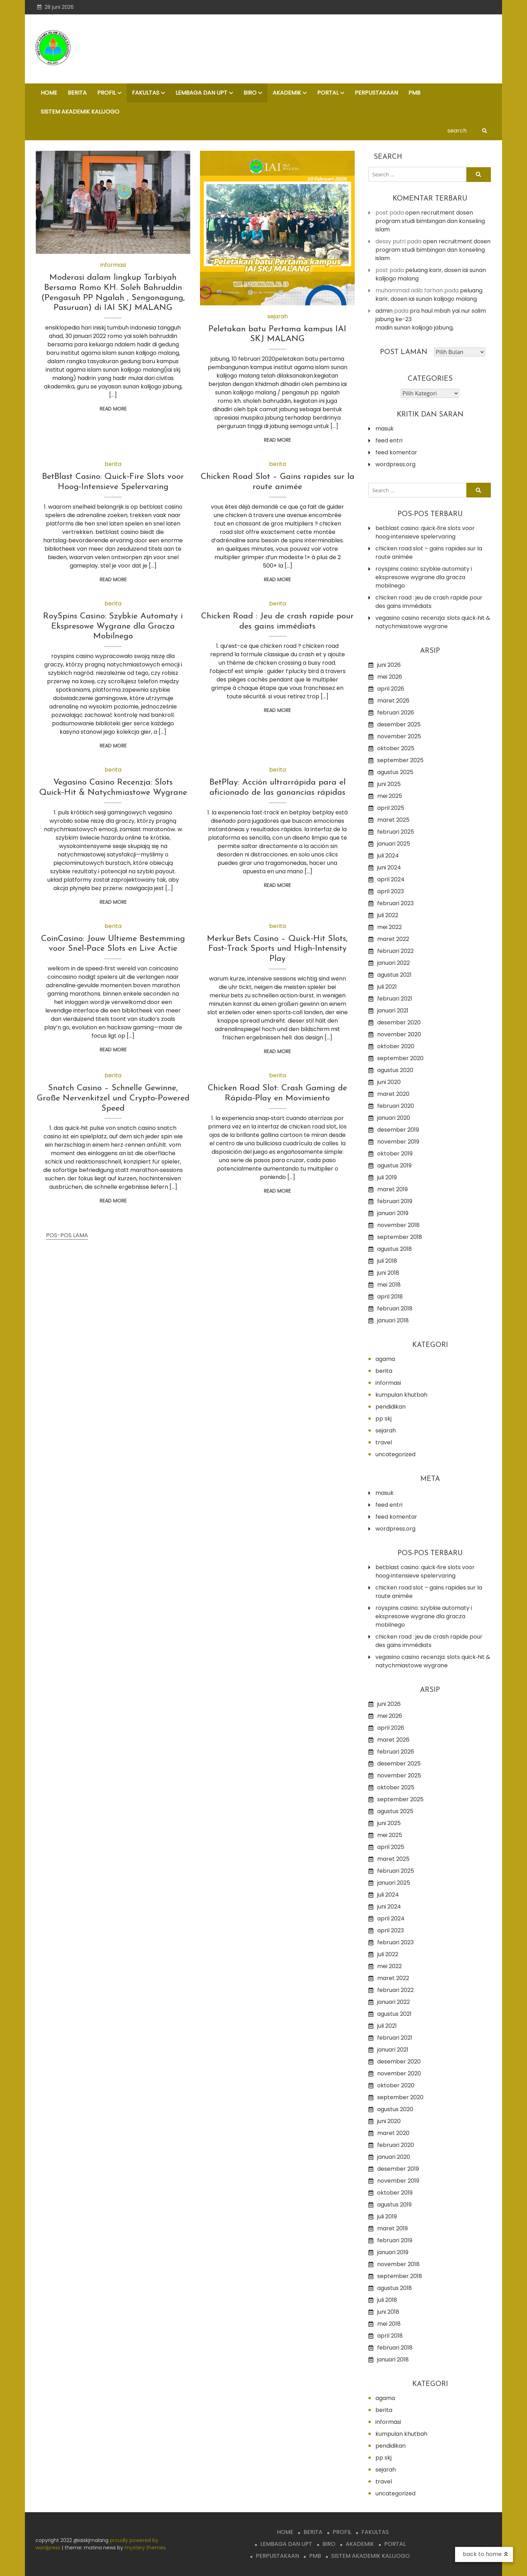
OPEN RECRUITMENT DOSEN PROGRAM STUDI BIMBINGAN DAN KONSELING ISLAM (430, 221)
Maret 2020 (393, 1094)
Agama (385, 1359)
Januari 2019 (392, 1213)
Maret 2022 (393, 939)
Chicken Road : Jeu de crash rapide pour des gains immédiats (428, 602)
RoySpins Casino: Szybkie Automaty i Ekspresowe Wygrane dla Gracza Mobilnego (113, 626)
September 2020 (400, 1058)
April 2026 (390, 689)
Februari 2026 (395, 713)
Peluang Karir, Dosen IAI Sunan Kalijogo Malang (428, 294)
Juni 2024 (389, 867)
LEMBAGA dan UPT (201, 93)
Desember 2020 (399, 1022)
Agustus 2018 (394, 1249)
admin (384, 311)
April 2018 (390, 1297)
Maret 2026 (393, 701)
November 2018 (398, 1225)
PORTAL (328, 93)
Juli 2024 (388, 856)
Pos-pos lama (67, 1235)
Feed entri (388, 440)
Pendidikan (390, 1407)
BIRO (250, 93)
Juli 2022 (387, 915)
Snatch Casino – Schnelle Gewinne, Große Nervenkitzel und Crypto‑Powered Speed (113, 1098)
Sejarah (277, 316)
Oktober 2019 (395, 1154)
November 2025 (399, 736)
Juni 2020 (389, 1082)
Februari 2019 (394, 1201)
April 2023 (390, 891)
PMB (414, 93)
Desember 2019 (398, 1130)
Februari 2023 (395, 903)
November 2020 (399, 1034)
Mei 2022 (389, 927)
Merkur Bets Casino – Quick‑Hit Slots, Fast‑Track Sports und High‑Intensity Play (277, 949)
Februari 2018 (395, 1308)
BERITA (77, 93)
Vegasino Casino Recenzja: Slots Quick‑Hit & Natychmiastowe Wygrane (432, 622)
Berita (113, 464)
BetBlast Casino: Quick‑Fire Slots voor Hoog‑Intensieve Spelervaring (425, 532)
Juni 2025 (389, 784)
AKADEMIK (287, 93)
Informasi (113, 265)
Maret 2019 (392, 1189)
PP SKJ (383, 1419)
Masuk (384, 429)
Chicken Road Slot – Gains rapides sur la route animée (428, 552)
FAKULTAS (145, 93)
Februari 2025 (395, 832)
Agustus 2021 (394, 975)
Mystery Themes (145, 2547)
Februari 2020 (395, 1106)
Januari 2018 (393, 1320)
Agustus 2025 (395, 772)
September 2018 (399, 1237)
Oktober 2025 (395, 748)
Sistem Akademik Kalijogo (80, 112)
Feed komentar (396, 452)
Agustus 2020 (395, 1070)
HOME (49, 93)
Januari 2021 (392, 1010)
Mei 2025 (389, 796)
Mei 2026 (389, 677)
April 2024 (391, 879)
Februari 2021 (394, 999)
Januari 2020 (393, 1118)
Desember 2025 (399, 724)
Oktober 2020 (395, 1046)
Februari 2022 (395, 951)
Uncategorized (395, 1454)
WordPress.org (395, 464)
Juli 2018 (387, 1261)
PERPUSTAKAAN (376, 93)
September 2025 (400, 760)
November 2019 (398, 1142)
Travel (383, 1442)
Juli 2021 (387, 987)
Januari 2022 (393, 963)
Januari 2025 (393, 844)
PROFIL (106, 93)
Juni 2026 (389, 665)
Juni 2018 (388, 1273)
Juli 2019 (387, 1177)
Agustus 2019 (394, 1165)
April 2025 (390, 808)
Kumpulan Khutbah (401, 1395)
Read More (113, 408)
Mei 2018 (389, 1285)
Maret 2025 (393, 820)
